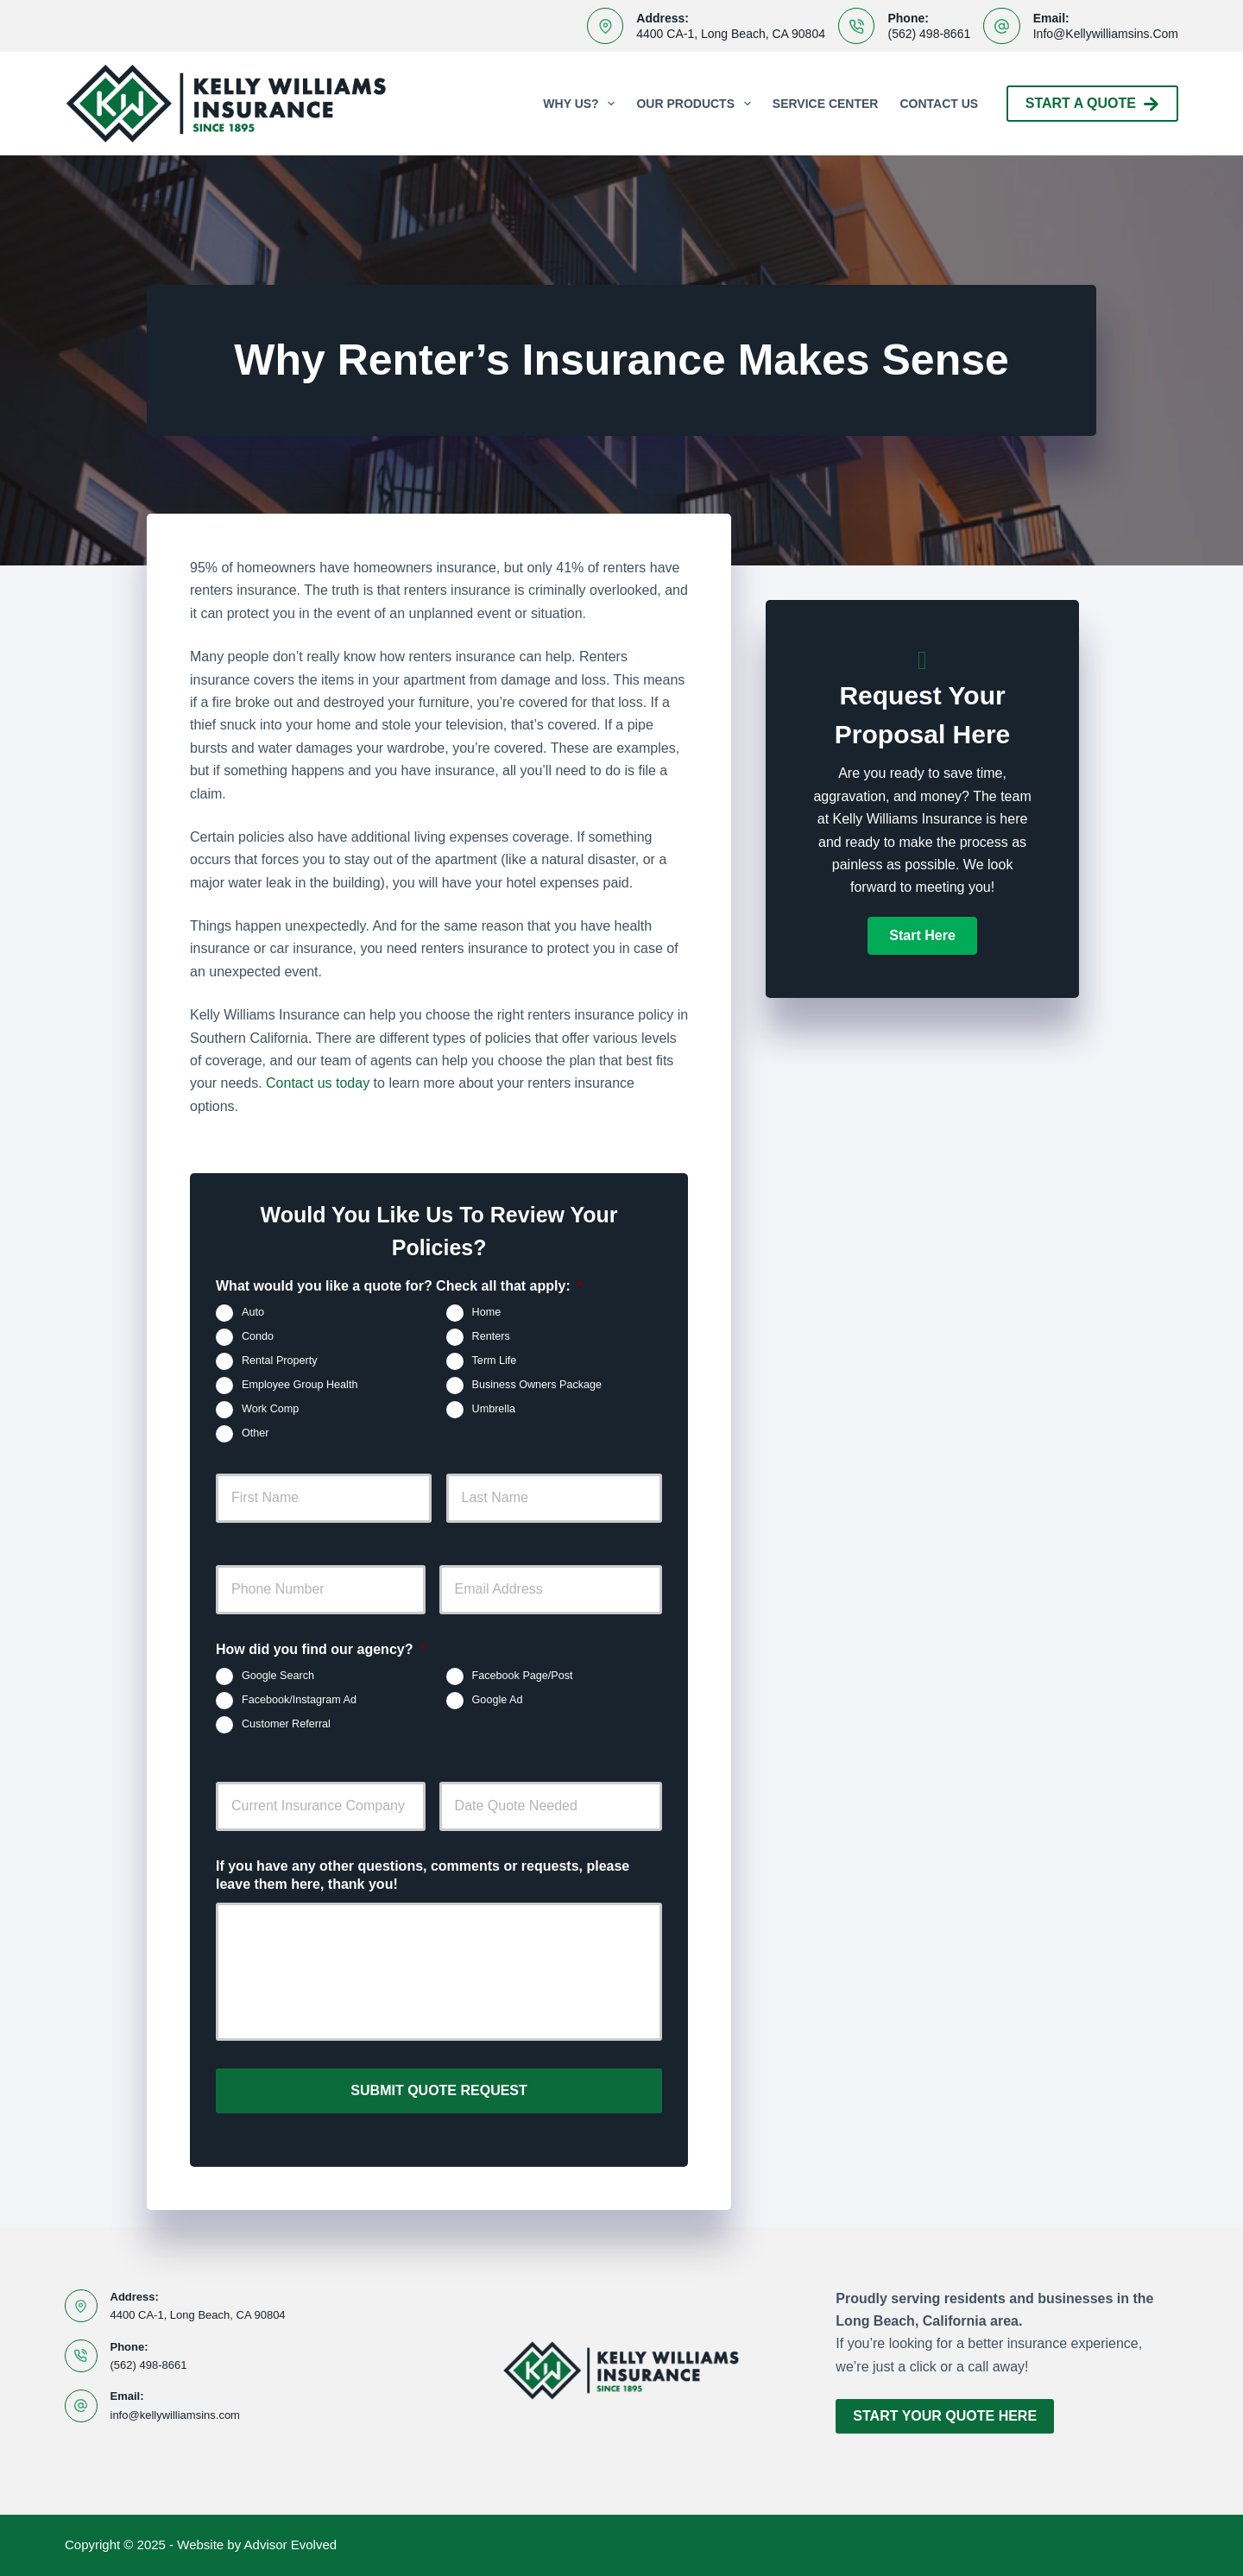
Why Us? (582, 103)
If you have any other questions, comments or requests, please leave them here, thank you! (422, 1875)
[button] (922, 936)
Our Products (696, 103)
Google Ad (497, 1700)
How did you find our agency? (321, 1649)
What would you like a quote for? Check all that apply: (399, 1286)
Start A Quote (1092, 104)
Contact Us (938, 103)
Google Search (278, 1676)
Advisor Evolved (291, 2538)
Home (487, 1313)
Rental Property (280, 1361)
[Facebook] (1166, 2542)
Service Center (826, 103)
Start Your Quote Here (945, 2409)
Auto (253, 1313)
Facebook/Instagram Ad (299, 1700)
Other (255, 1434)
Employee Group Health (299, 1386)
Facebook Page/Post (522, 1676)
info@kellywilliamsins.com (1105, 34)
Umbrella (493, 1410)
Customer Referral (286, 1724)
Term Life (494, 1361)
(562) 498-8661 (928, 34)
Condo (258, 1337)
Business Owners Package (537, 1386)
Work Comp (270, 1410)
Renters (491, 1337)
